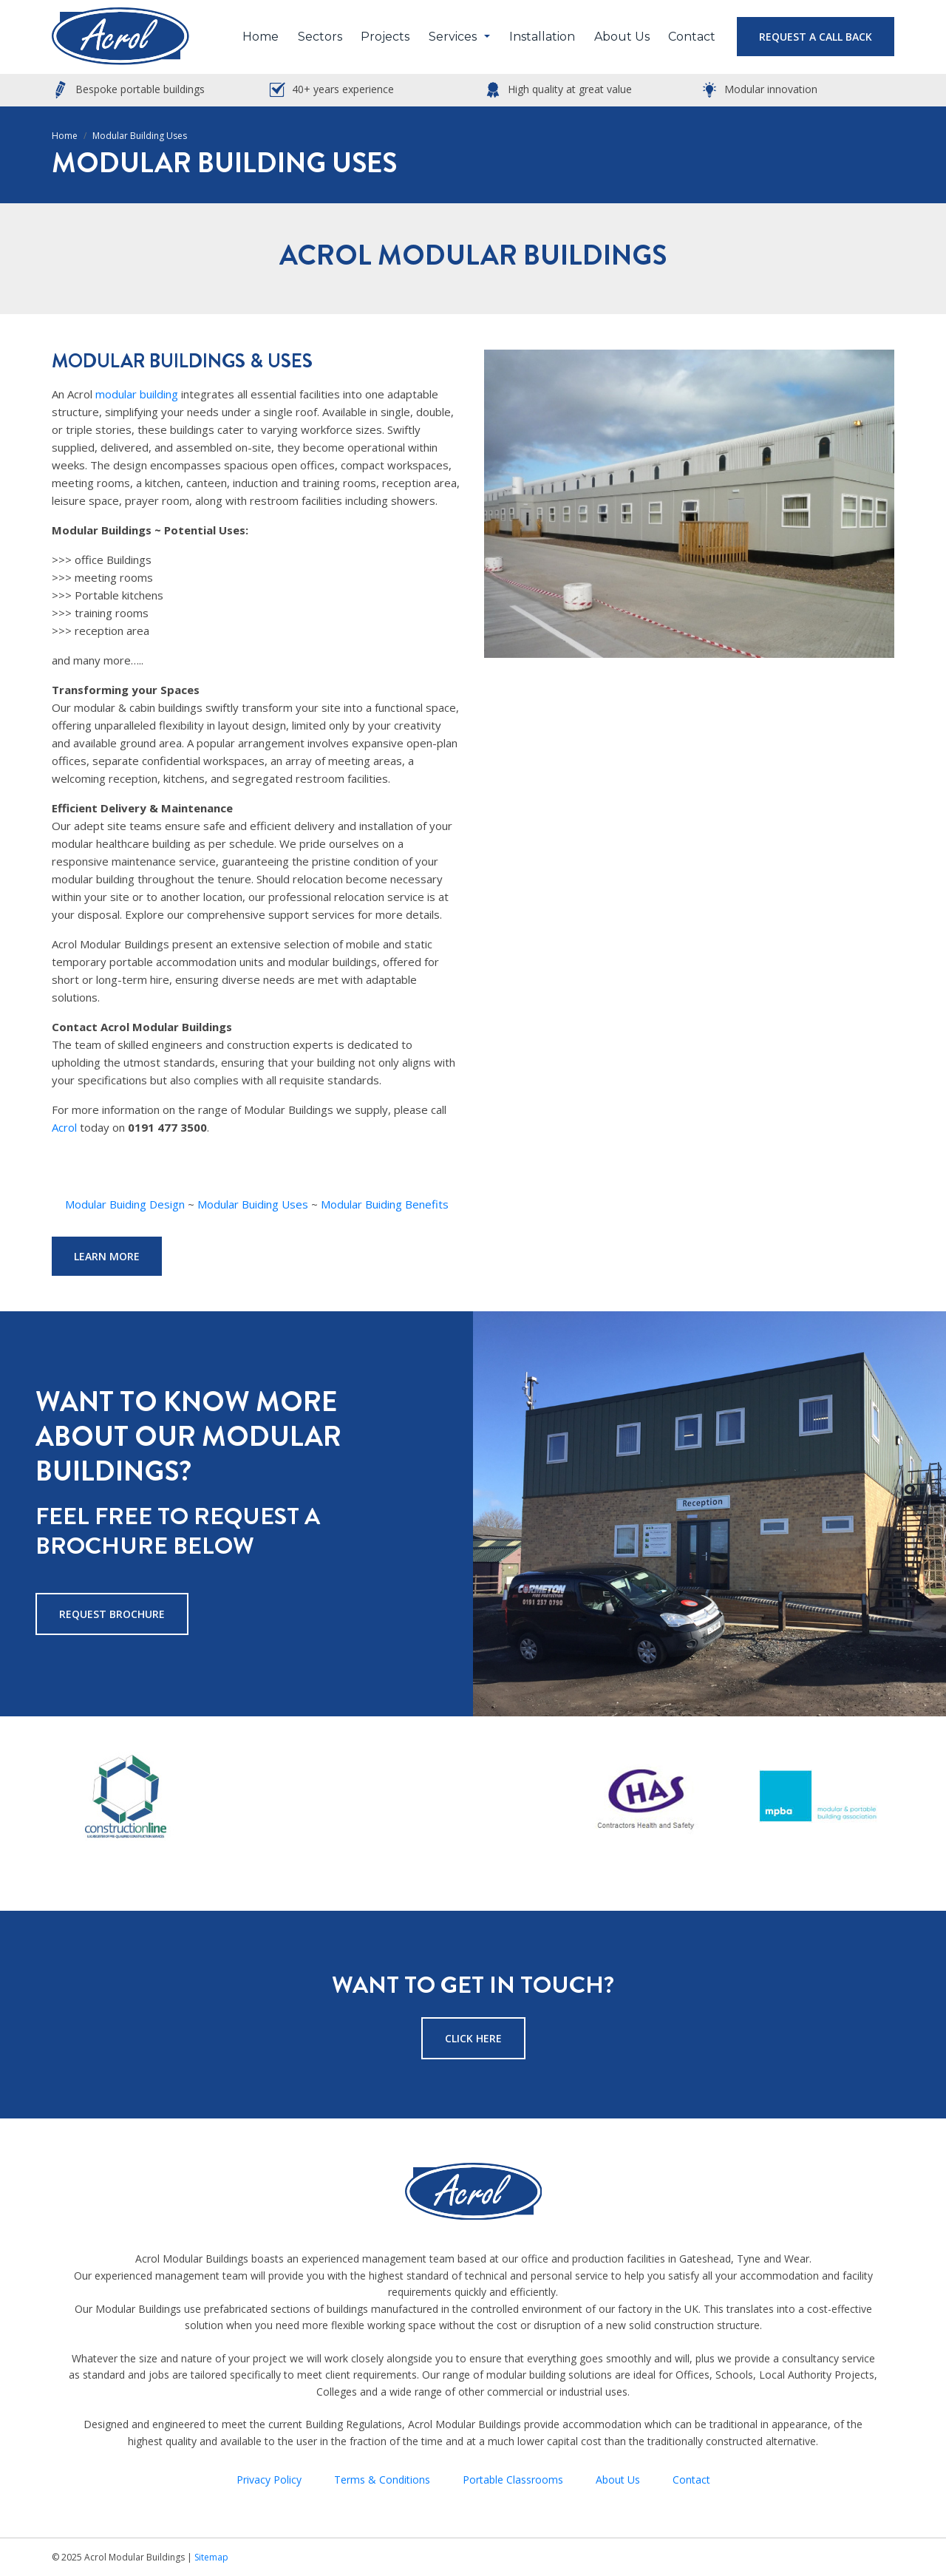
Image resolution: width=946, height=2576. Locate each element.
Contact (691, 37)
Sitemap (211, 2557)
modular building (136, 394)
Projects (385, 37)
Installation (542, 37)
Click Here (473, 2038)
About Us (622, 37)
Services (453, 37)
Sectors (320, 37)
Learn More (107, 1256)
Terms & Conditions (382, 2480)
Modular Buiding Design (125, 1204)
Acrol (64, 1127)
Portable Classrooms (513, 2480)
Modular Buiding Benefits (385, 1204)
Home (260, 37)
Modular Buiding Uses (252, 1204)
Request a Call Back (815, 37)
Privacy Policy (269, 2480)
